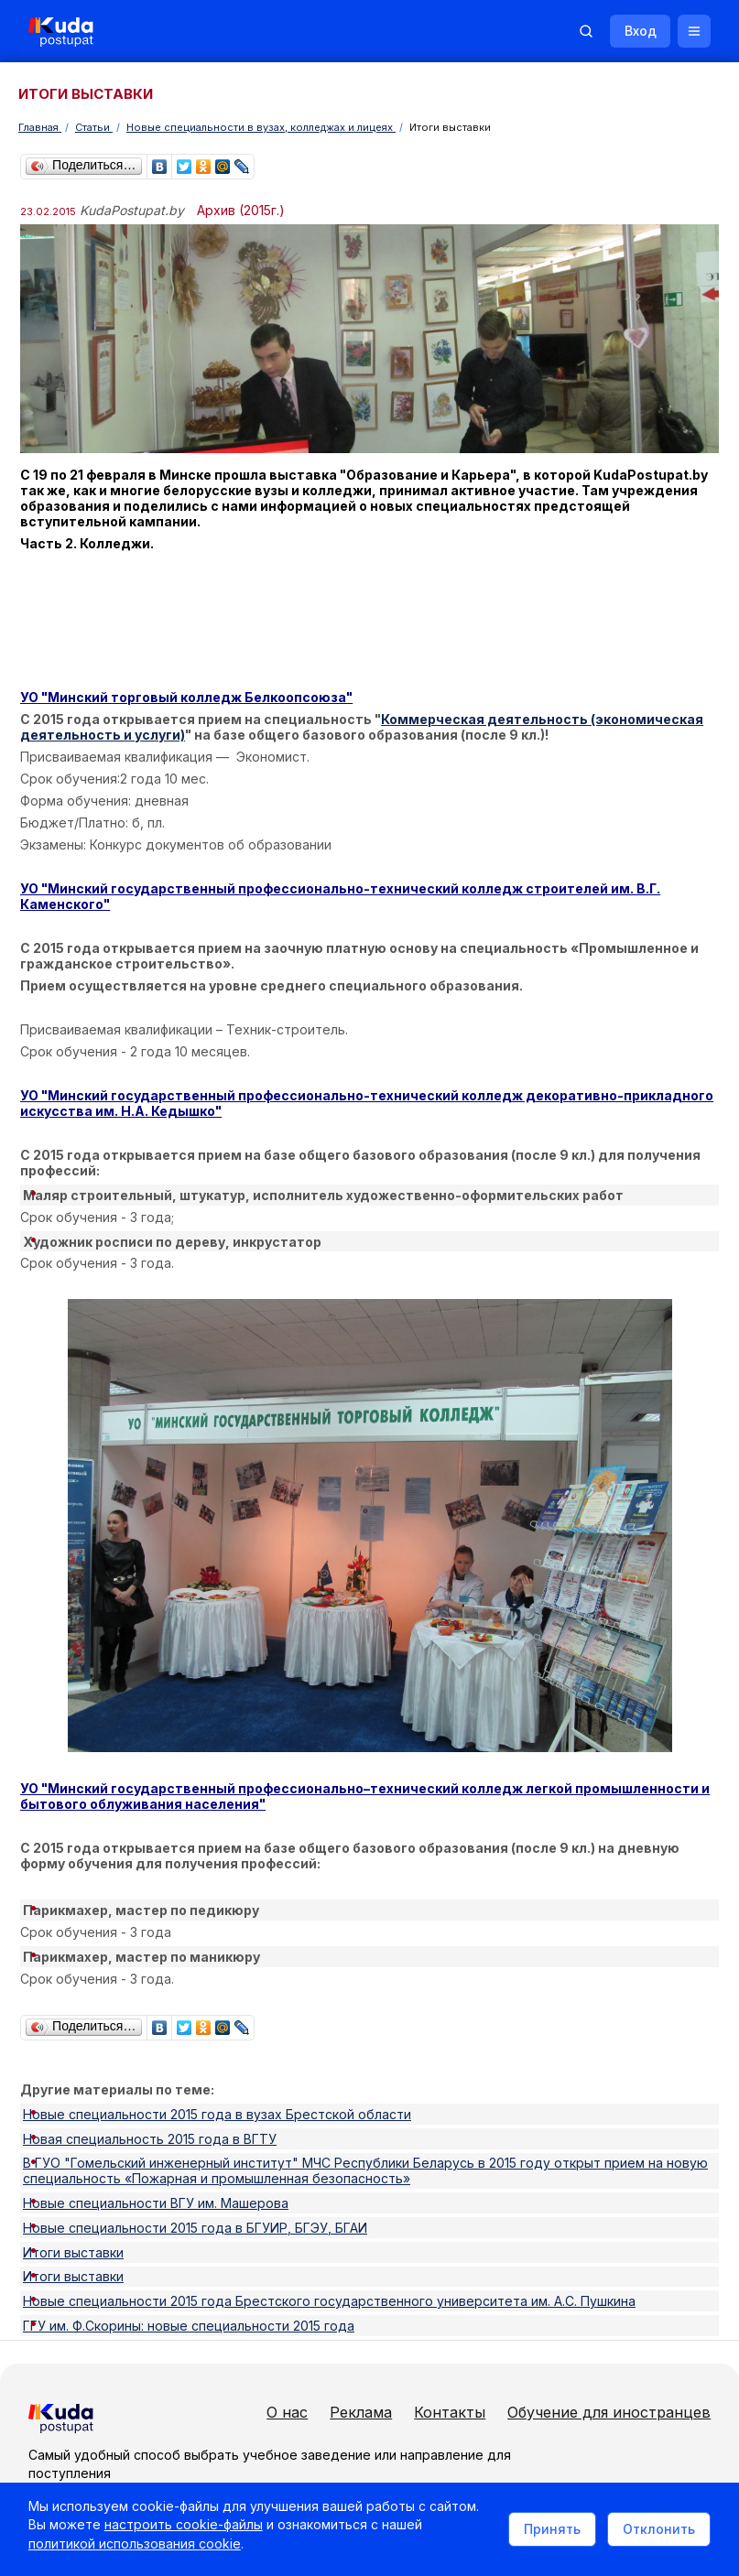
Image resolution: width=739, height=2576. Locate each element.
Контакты (523, 2326)
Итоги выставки (73, 2169)
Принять (544, 2532)
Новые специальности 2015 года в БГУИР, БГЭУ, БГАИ (195, 2153)
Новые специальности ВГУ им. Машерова (155, 2138)
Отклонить (650, 2532)
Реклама (581, 2296)
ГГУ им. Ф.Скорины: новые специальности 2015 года (188, 2216)
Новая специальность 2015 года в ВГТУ (150, 2091)
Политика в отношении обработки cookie (169, 2482)
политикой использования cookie (187, 2552)
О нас (507, 2296)
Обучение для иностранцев (588, 2356)
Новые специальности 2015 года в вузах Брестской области (217, 2076)
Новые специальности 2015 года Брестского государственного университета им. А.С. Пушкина (329, 2200)
